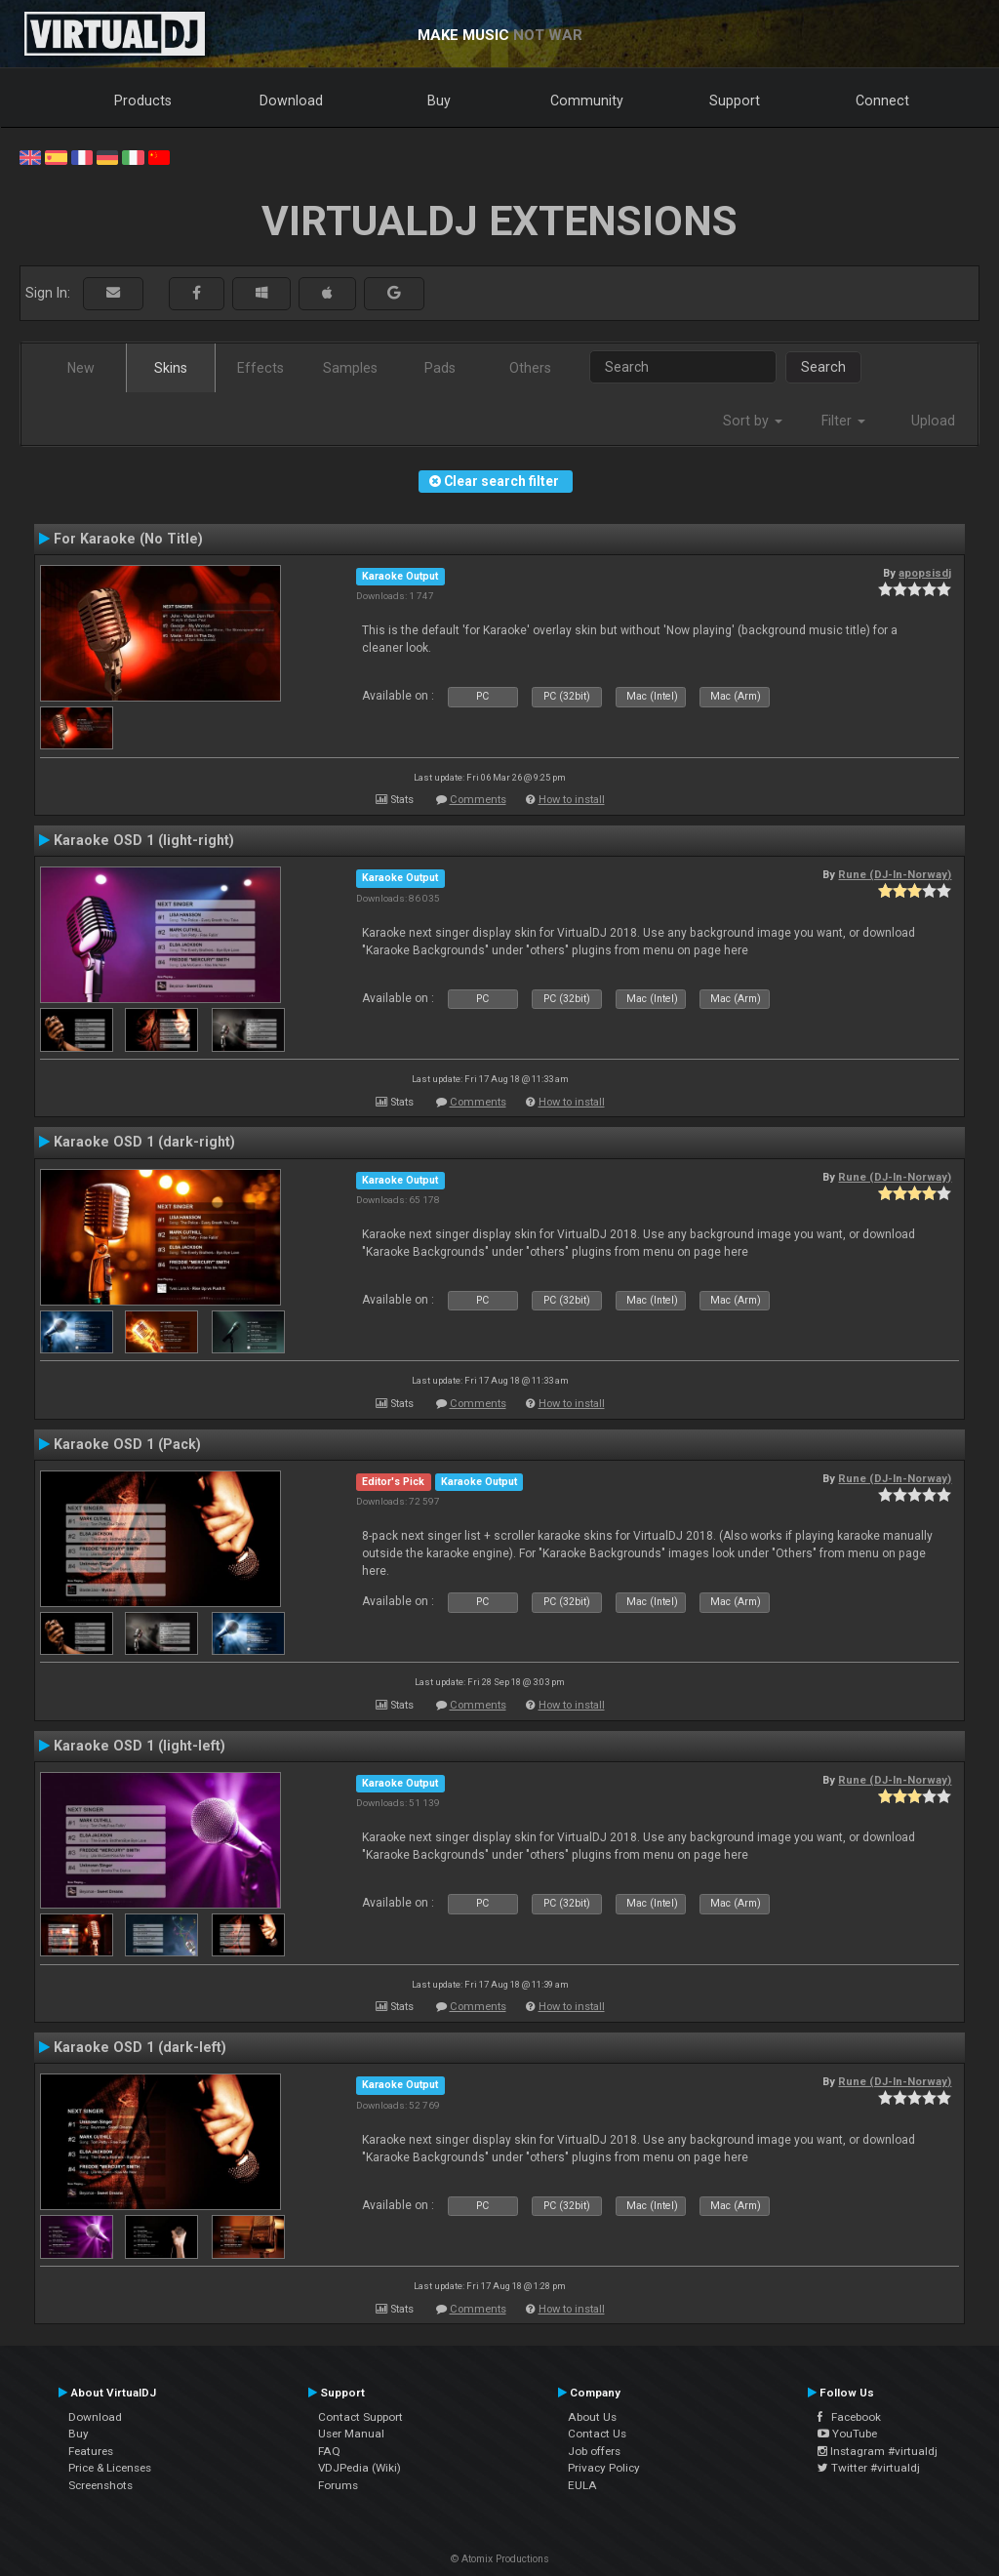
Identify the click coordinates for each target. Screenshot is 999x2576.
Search (823, 367)
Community (586, 100)
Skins (170, 368)
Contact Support (360, 2417)
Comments (478, 799)
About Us (592, 2417)
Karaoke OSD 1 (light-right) (144, 840)
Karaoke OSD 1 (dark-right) (144, 1141)
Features (90, 2451)
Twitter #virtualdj (869, 2468)
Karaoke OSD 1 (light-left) (139, 1745)
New (81, 368)
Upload (933, 420)
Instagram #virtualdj (878, 2451)
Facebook (849, 2417)
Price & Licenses (109, 2468)
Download (291, 100)
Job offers (594, 2451)
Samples (350, 368)
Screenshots (100, 2485)
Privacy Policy (604, 2468)
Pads (440, 368)
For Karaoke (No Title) (128, 538)
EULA (582, 2485)
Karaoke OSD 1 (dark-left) (140, 2047)
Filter (843, 420)
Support (734, 100)
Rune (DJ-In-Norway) (894, 874)
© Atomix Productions (500, 2559)
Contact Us (597, 2433)
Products (143, 100)
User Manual (351, 2433)
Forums (338, 2485)
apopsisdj (925, 573)
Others (530, 368)
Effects (260, 368)
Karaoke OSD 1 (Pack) (127, 1444)
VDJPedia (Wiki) (359, 2468)
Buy (439, 100)
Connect (882, 100)
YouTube (847, 2433)
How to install (572, 799)
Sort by (752, 420)
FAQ (329, 2451)
